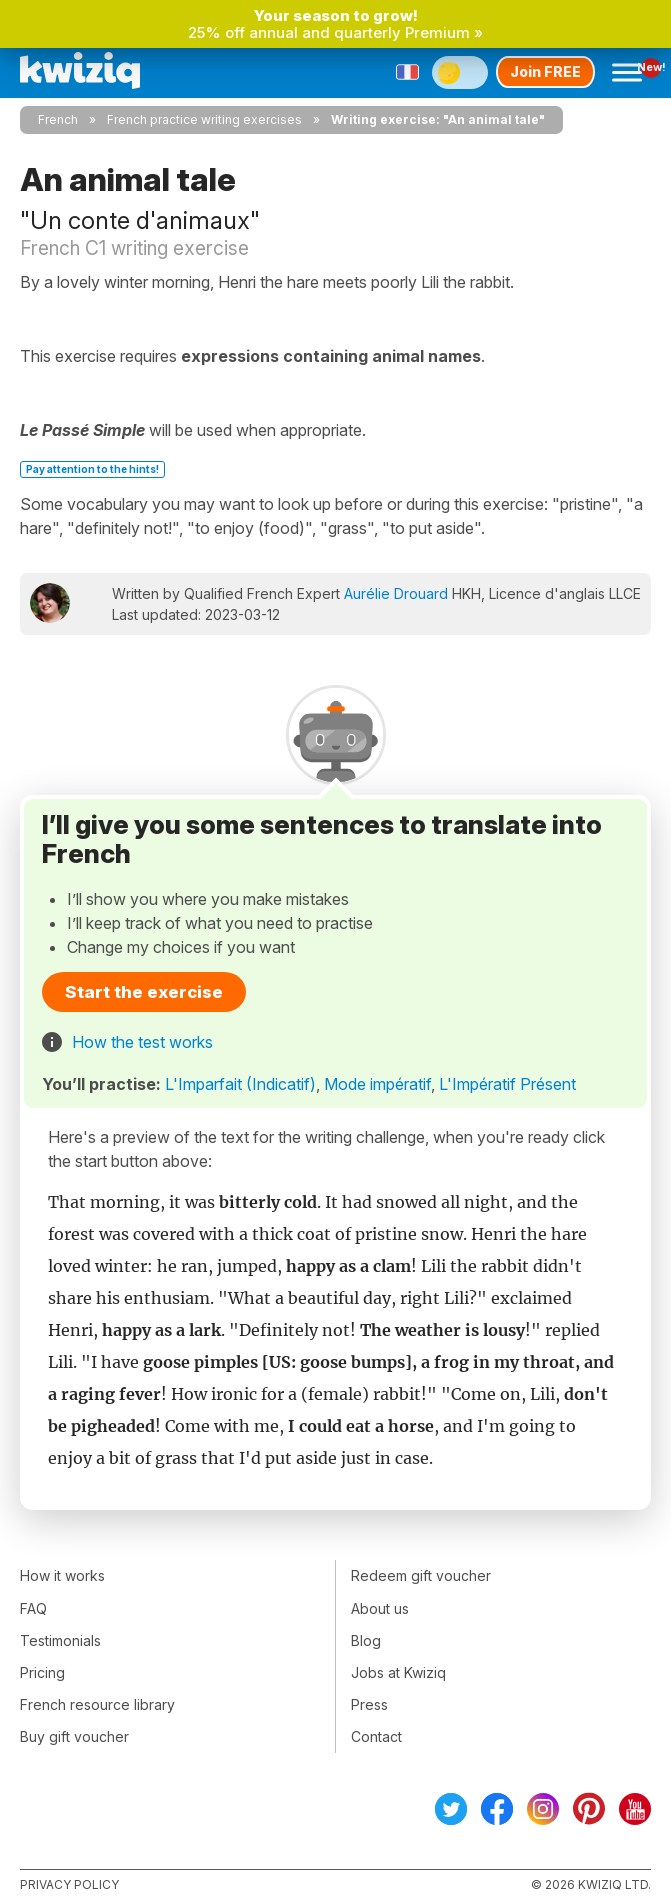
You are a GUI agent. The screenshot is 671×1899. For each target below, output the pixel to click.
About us (380, 1608)
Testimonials (60, 1640)
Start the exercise (144, 992)
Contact (376, 1736)
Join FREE (545, 71)
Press (369, 1704)
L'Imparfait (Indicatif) (240, 1084)
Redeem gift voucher (421, 1575)
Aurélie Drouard (396, 593)
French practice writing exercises (204, 119)
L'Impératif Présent (507, 1084)
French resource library (97, 1704)
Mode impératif (377, 1084)
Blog (366, 1640)
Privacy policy (69, 1884)
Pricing (42, 1672)
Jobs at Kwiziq (398, 1672)
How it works (62, 1575)
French (58, 119)
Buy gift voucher (74, 1736)
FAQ (33, 1608)
